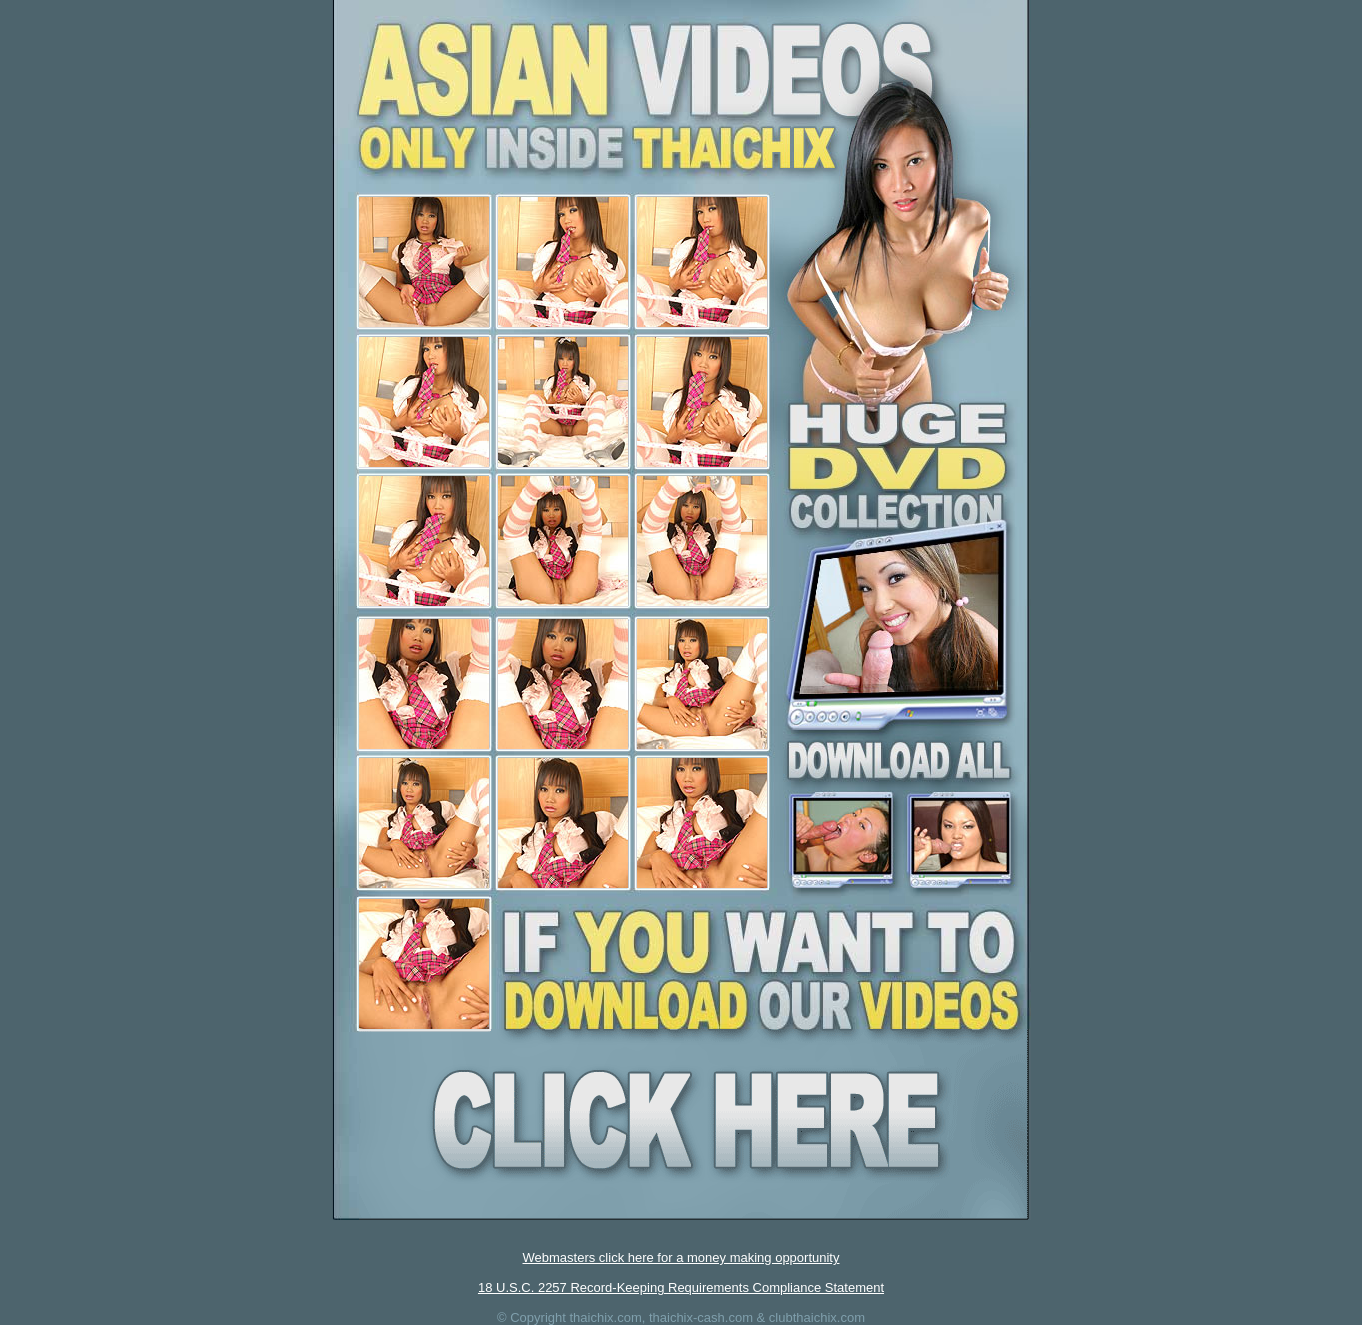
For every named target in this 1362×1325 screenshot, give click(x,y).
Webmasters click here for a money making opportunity (681, 1257)
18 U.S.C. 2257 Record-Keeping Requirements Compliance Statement (681, 1287)
